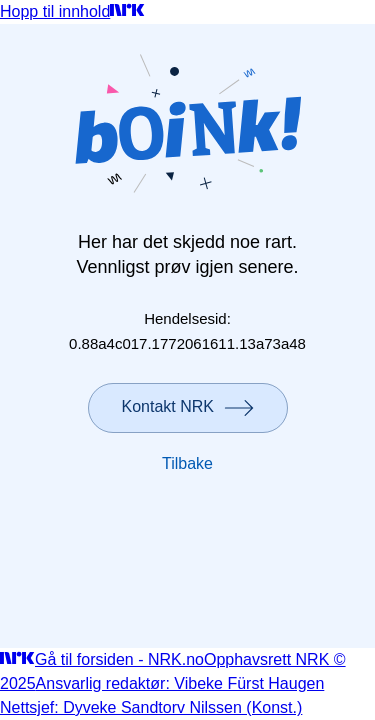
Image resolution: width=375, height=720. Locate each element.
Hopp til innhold (55, 11)
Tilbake (187, 463)
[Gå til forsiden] (127, 11)
